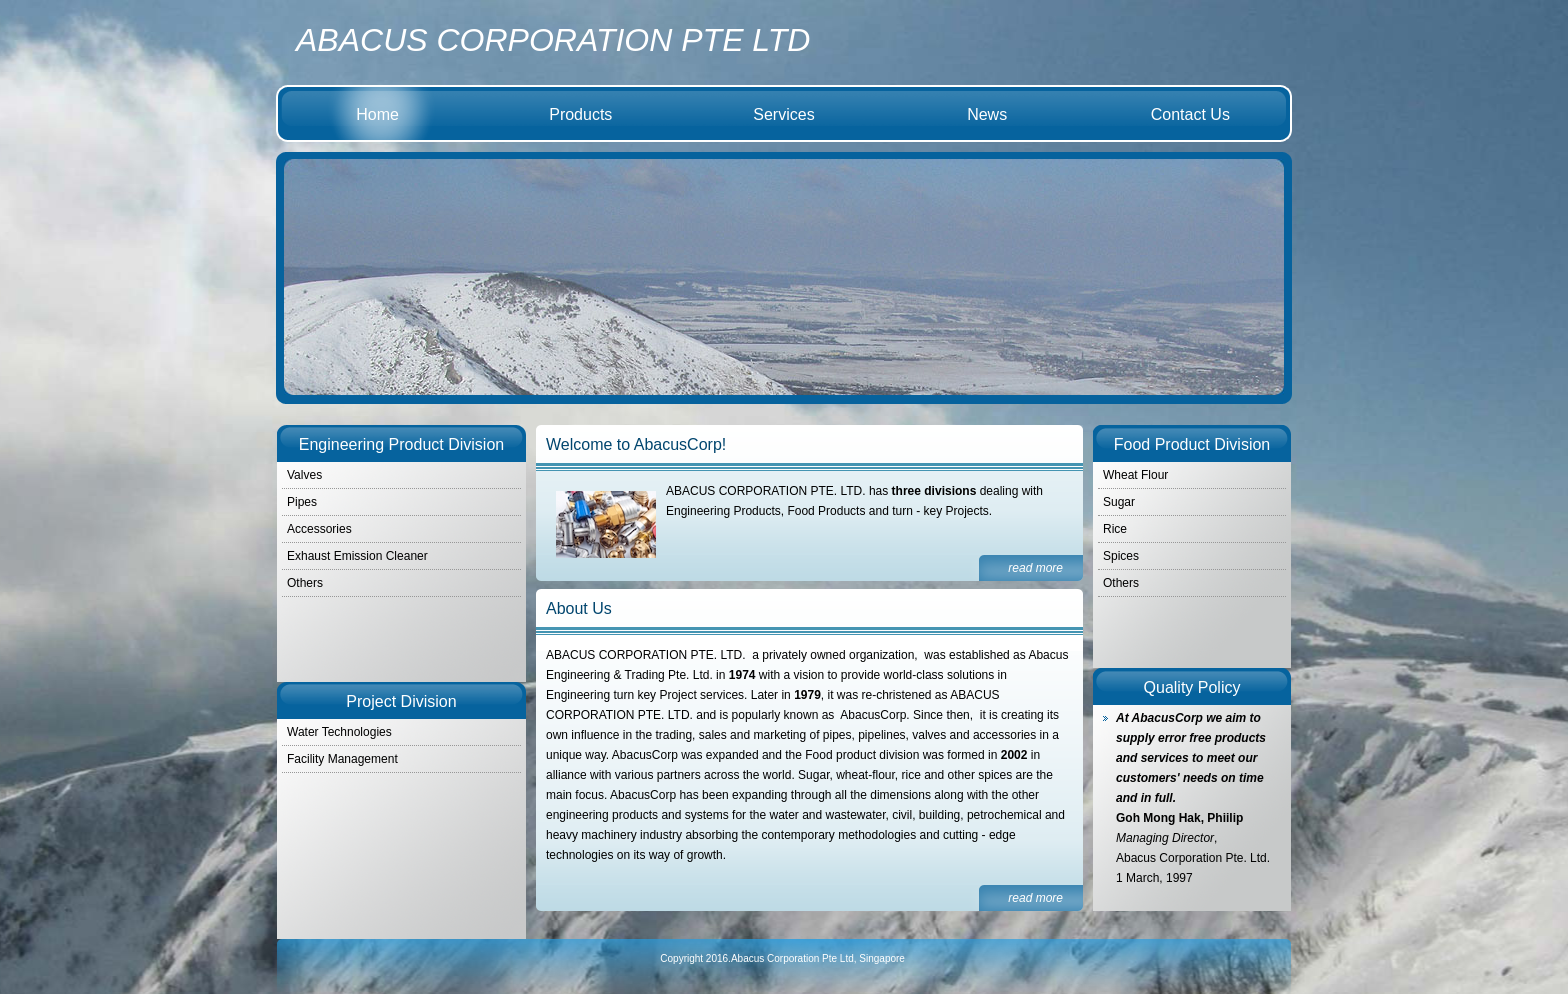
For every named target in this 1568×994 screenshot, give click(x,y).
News (987, 114)
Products (580, 114)
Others (1121, 583)
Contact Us (1190, 114)
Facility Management (342, 759)
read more (1035, 568)
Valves (304, 475)
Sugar (1119, 502)
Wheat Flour (1135, 475)
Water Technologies (339, 732)
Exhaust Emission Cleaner (357, 556)
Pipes (302, 502)
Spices (1121, 556)
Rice (1115, 529)
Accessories (319, 529)
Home (377, 114)
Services (783, 114)
